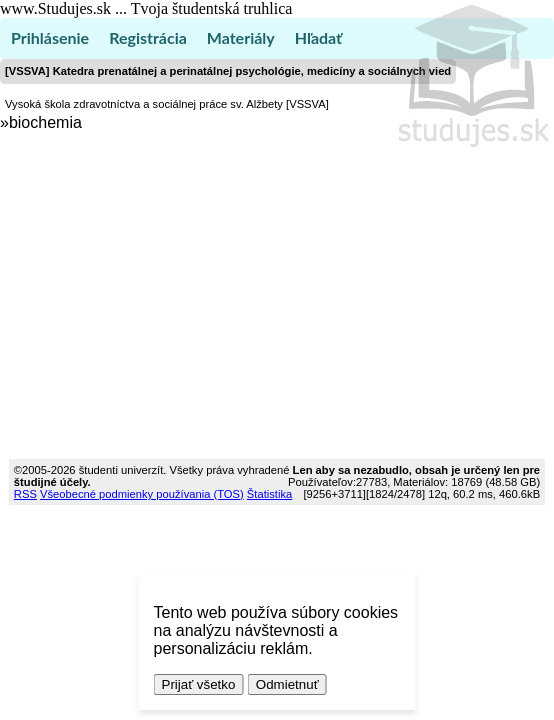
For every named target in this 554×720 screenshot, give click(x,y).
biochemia (45, 122)
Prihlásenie (50, 37)
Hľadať (318, 37)
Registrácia (148, 37)
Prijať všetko (199, 684)
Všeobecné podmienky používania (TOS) (142, 494)
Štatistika (269, 494)
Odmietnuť (287, 684)
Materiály (241, 37)
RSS (25, 494)
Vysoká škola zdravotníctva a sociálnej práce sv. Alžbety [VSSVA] (167, 104)
